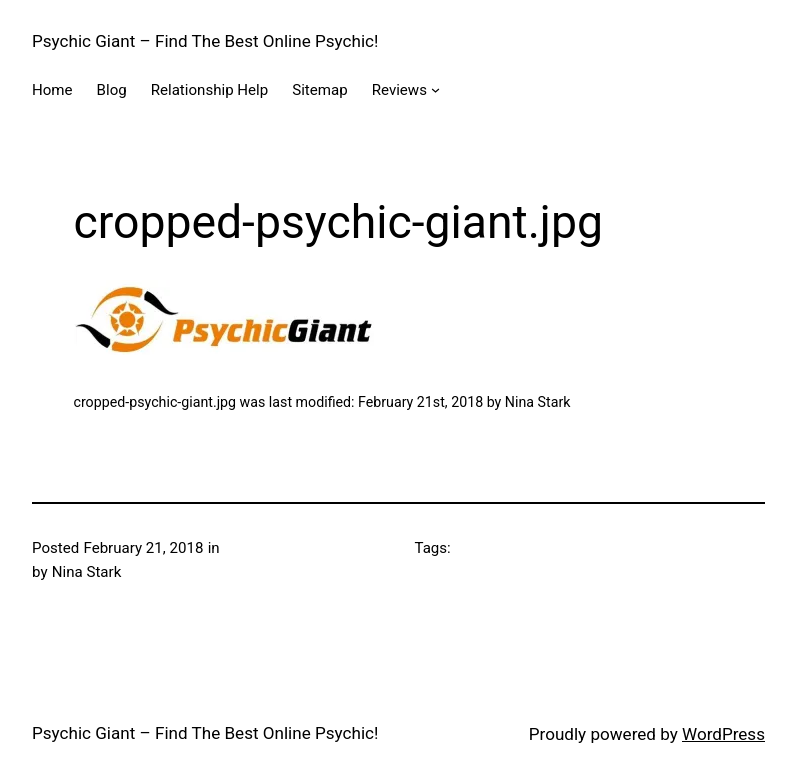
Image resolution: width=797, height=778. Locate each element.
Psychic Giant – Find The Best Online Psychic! (205, 41)
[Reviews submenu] (435, 89)
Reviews (399, 90)
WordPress (723, 734)
